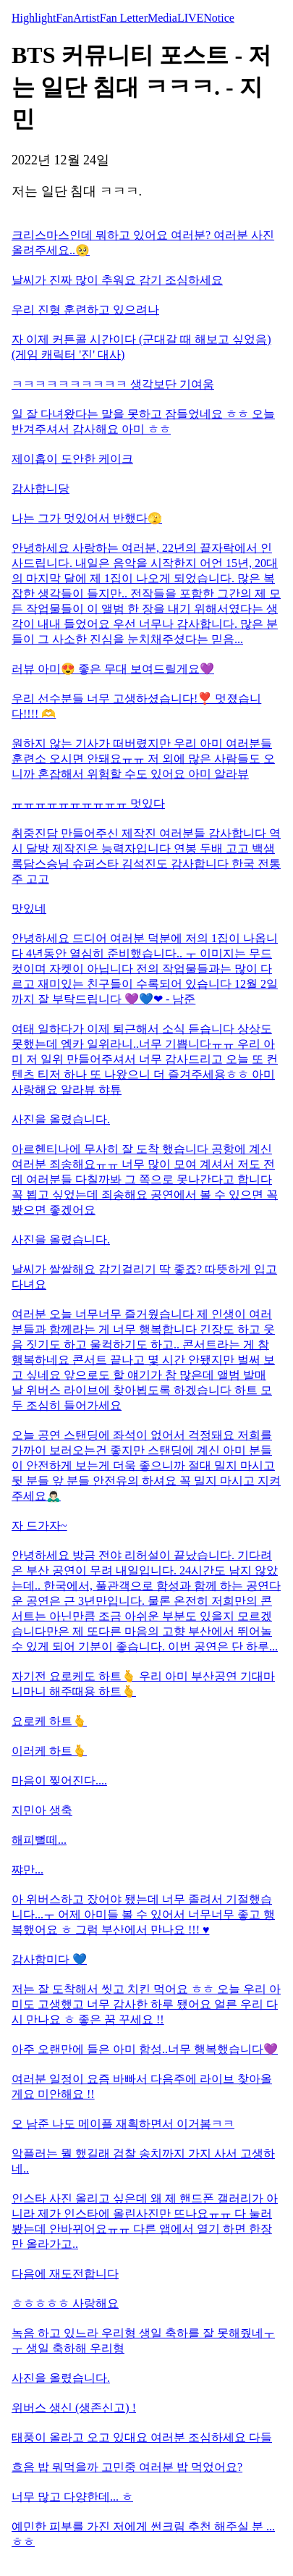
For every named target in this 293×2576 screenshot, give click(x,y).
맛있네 (29, 908)
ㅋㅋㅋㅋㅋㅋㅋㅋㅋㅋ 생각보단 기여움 (113, 384)
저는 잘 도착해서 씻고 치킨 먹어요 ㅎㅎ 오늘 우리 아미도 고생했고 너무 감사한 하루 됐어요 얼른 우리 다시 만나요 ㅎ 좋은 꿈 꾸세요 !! (146, 2004)
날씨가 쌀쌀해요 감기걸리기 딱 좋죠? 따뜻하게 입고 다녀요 (144, 1277)
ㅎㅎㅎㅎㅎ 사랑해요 (65, 2303)
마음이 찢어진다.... (59, 1780)
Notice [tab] (218, 18)
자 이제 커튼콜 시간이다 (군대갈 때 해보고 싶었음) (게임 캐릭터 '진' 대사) (141, 347)
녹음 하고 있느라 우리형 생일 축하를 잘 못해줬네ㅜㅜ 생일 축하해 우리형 (143, 2340)
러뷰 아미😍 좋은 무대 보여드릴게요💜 (113, 669)
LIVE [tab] (190, 18)
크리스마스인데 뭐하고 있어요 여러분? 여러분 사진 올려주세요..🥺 (143, 242)
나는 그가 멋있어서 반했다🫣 (87, 518)
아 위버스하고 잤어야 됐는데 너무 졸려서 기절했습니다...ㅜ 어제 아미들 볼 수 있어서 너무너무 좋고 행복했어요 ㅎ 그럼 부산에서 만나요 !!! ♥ (143, 1914)
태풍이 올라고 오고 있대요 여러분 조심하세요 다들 (142, 2437)
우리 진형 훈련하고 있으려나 (85, 309)
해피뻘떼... (39, 1840)
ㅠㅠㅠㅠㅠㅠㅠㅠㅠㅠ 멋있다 (88, 803)
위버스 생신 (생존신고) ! (74, 2407)
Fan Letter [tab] (124, 18)
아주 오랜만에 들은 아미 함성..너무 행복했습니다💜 (145, 2049)
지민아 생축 (42, 1810)
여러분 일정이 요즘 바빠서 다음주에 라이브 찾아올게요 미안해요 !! (142, 2086)
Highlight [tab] (34, 18)
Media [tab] (162, 18)
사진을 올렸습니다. (61, 1119)
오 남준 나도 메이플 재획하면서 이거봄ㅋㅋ (123, 2124)
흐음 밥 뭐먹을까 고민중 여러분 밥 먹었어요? (127, 2467)
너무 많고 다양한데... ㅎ (72, 2497)
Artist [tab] (86, 18)
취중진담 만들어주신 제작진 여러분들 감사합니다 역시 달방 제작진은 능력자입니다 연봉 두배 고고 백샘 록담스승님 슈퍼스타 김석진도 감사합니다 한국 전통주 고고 (146, 856)
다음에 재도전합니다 (65, 2273)
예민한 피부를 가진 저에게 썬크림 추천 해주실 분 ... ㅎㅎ (143, 2534)
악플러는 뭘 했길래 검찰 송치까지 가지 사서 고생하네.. (143, 2161)
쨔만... (27, 1869)
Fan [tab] (64, 18)
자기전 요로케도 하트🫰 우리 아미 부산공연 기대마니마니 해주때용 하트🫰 (143, 1684)
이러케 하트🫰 (49, 1751)
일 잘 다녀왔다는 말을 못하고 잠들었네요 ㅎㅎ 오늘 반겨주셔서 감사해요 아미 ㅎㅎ (143, 421)
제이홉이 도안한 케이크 (72, 459)
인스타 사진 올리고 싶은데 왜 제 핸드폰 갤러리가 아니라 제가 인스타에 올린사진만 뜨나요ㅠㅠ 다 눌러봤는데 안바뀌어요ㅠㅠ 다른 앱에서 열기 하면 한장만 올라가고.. (145, 2221)
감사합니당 (40, 488)
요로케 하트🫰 (49, 1721)
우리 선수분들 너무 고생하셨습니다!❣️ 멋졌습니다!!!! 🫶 (136, 706)
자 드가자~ (39, 1525)
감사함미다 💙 (49, 1959)
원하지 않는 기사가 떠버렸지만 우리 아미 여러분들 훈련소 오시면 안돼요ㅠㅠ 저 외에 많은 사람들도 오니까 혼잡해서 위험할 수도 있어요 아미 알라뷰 (143, 758)
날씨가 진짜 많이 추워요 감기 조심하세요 (117, 280)
